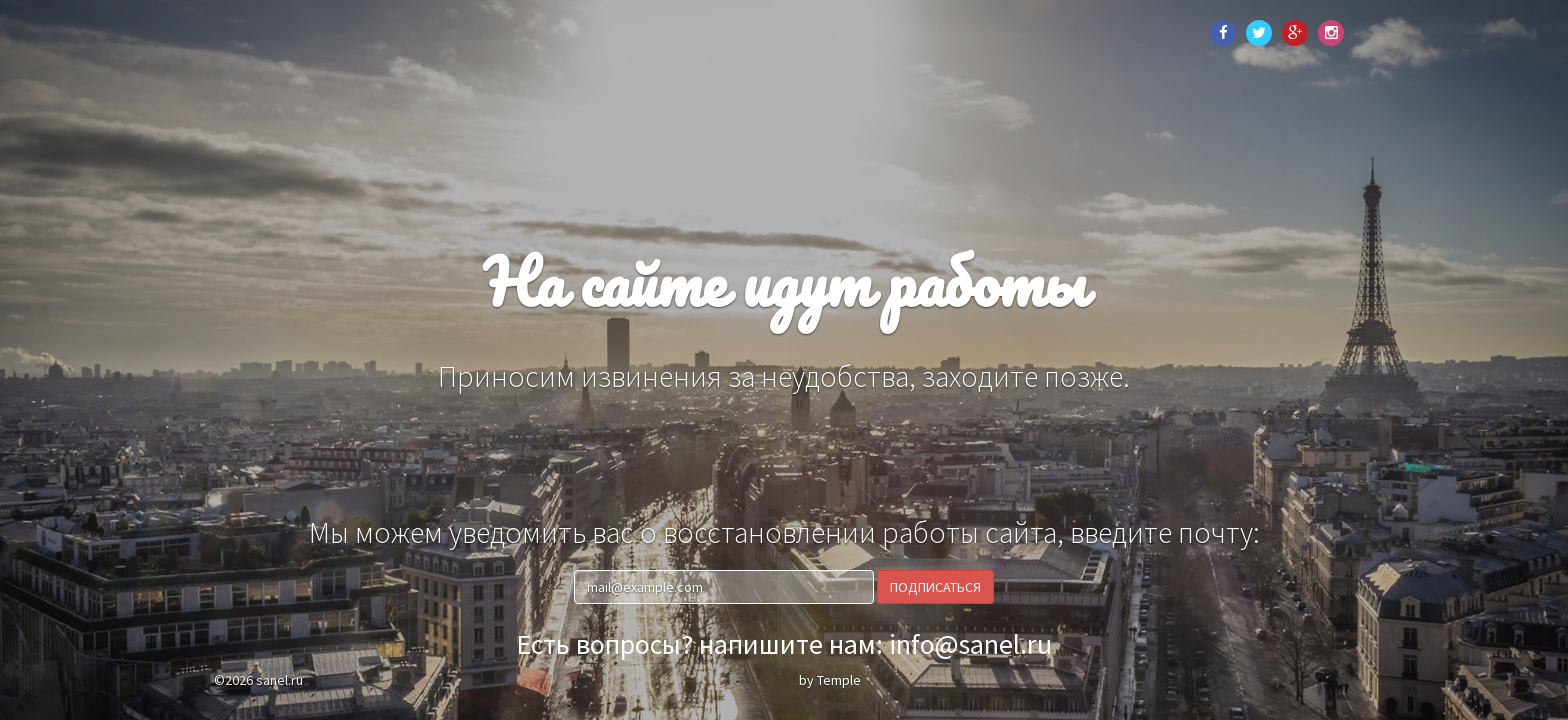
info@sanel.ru (970, 644)
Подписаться (935, 587)
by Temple (830, 680)
